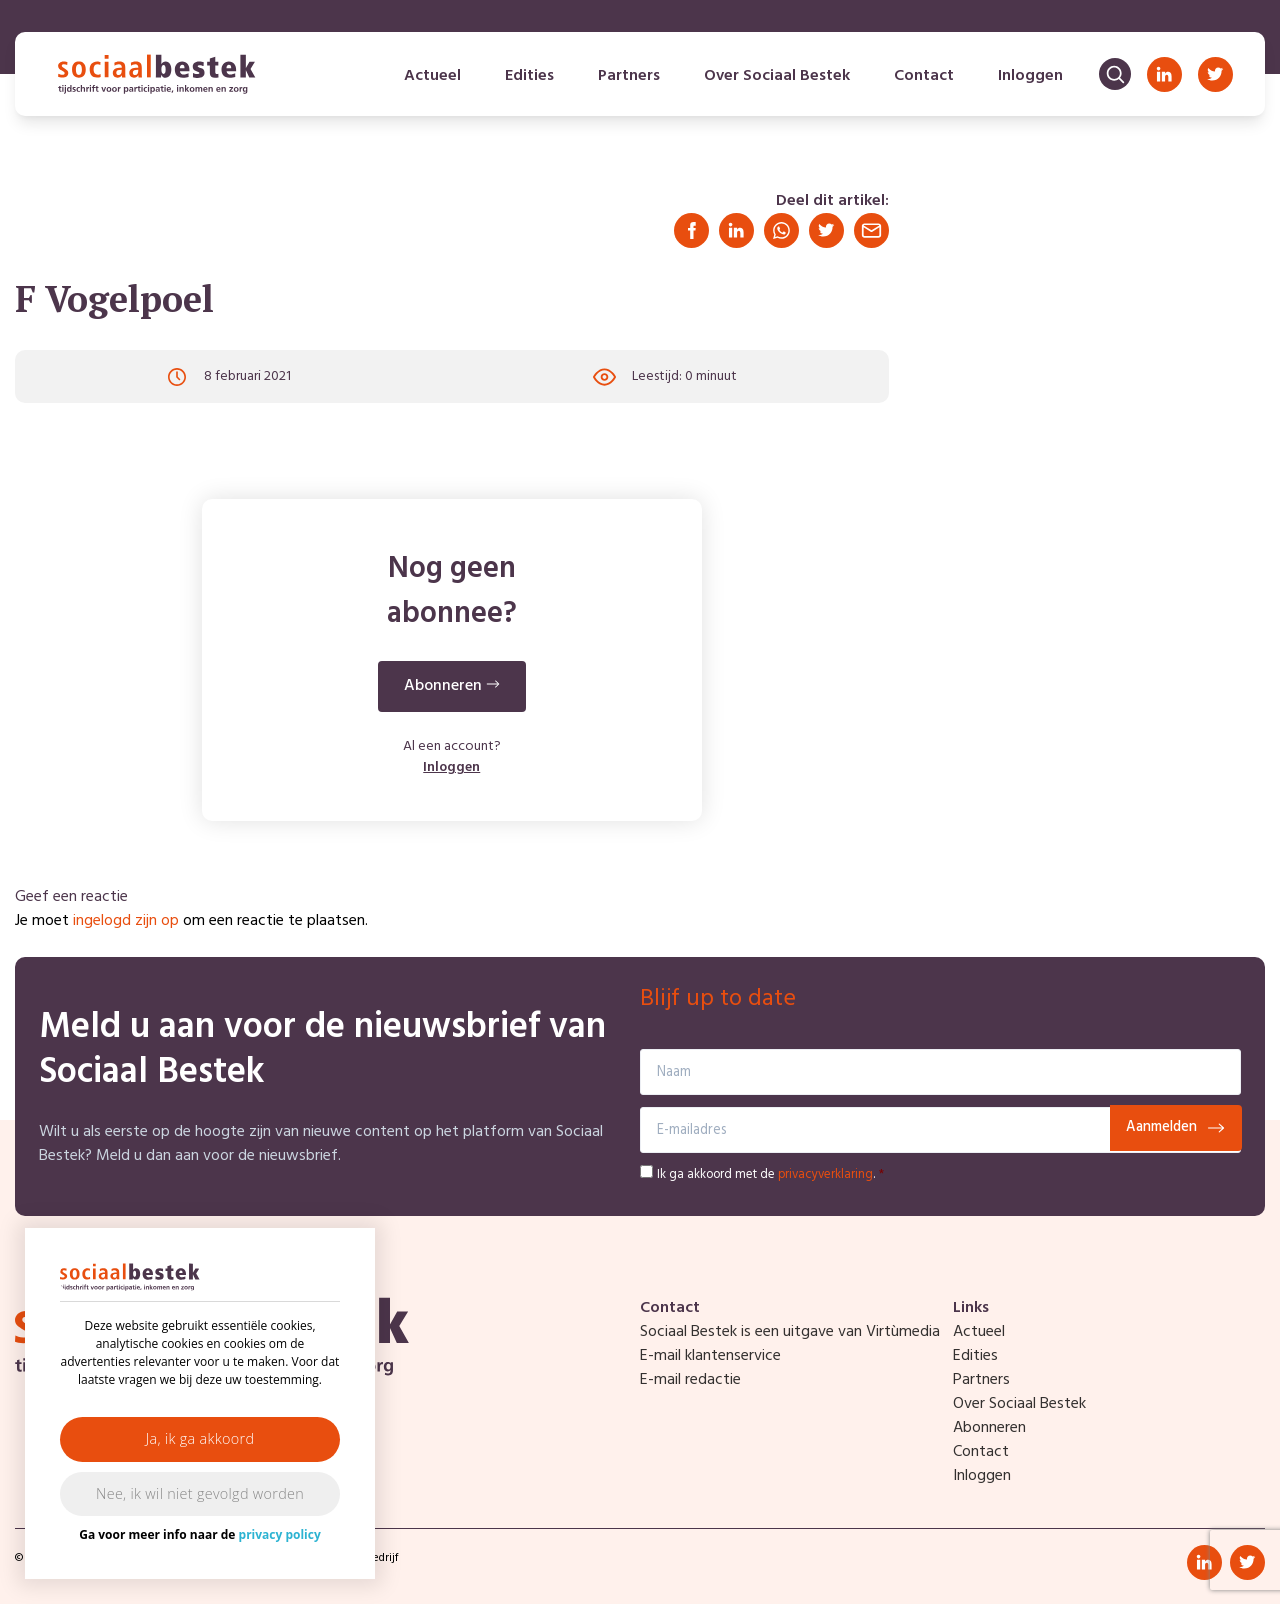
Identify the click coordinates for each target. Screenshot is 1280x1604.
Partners (629, 76)
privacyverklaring (825, 1174)
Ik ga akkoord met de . (770, 1174)
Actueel (432, 76)
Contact (924, 76)
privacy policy (280, 1534)
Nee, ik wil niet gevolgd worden (200, 1493)
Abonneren (989, 1428)
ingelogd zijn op (126, 921)
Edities (529, 76)
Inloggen (1030, 76)
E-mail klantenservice (710, 1356)
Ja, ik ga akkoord (200, 1438)
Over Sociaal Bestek (777, 76)
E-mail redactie (690, 1380)
